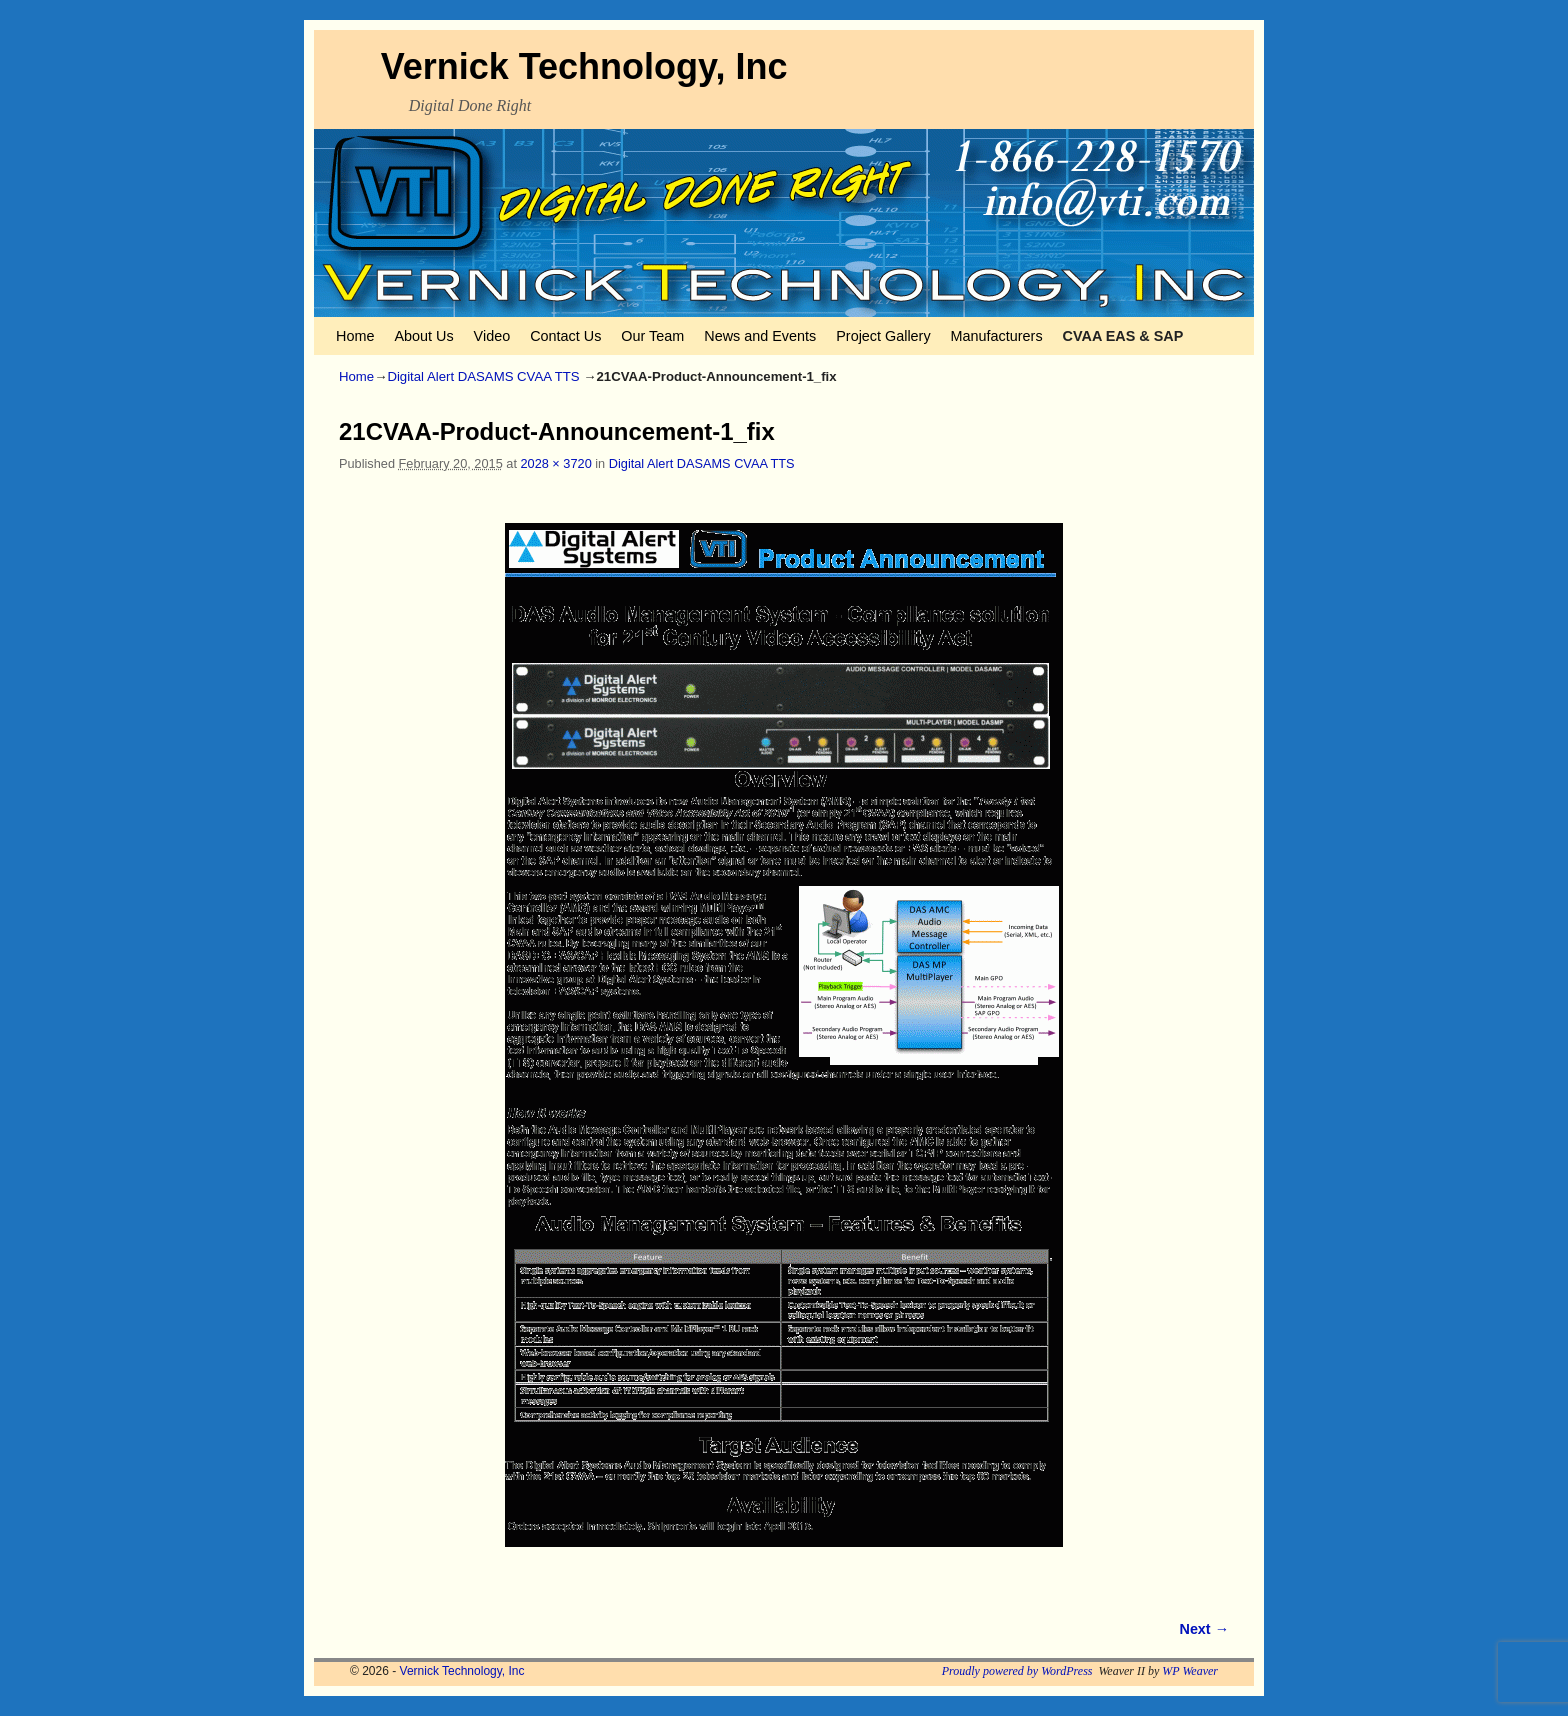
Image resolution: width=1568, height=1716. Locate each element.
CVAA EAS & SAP (1123, 336)
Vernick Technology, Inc (584, 66)
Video (492, 336)
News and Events (760, 336)
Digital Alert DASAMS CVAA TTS (483, 376)
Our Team (652, 336)
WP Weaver (1190, 1671)
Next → (1204, 1629)
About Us (423, 336)
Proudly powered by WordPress (1017, 1671)
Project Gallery (883, 336)
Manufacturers (997, 336)
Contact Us (565, 336)
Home (355, 336)
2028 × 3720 (555, 463)
